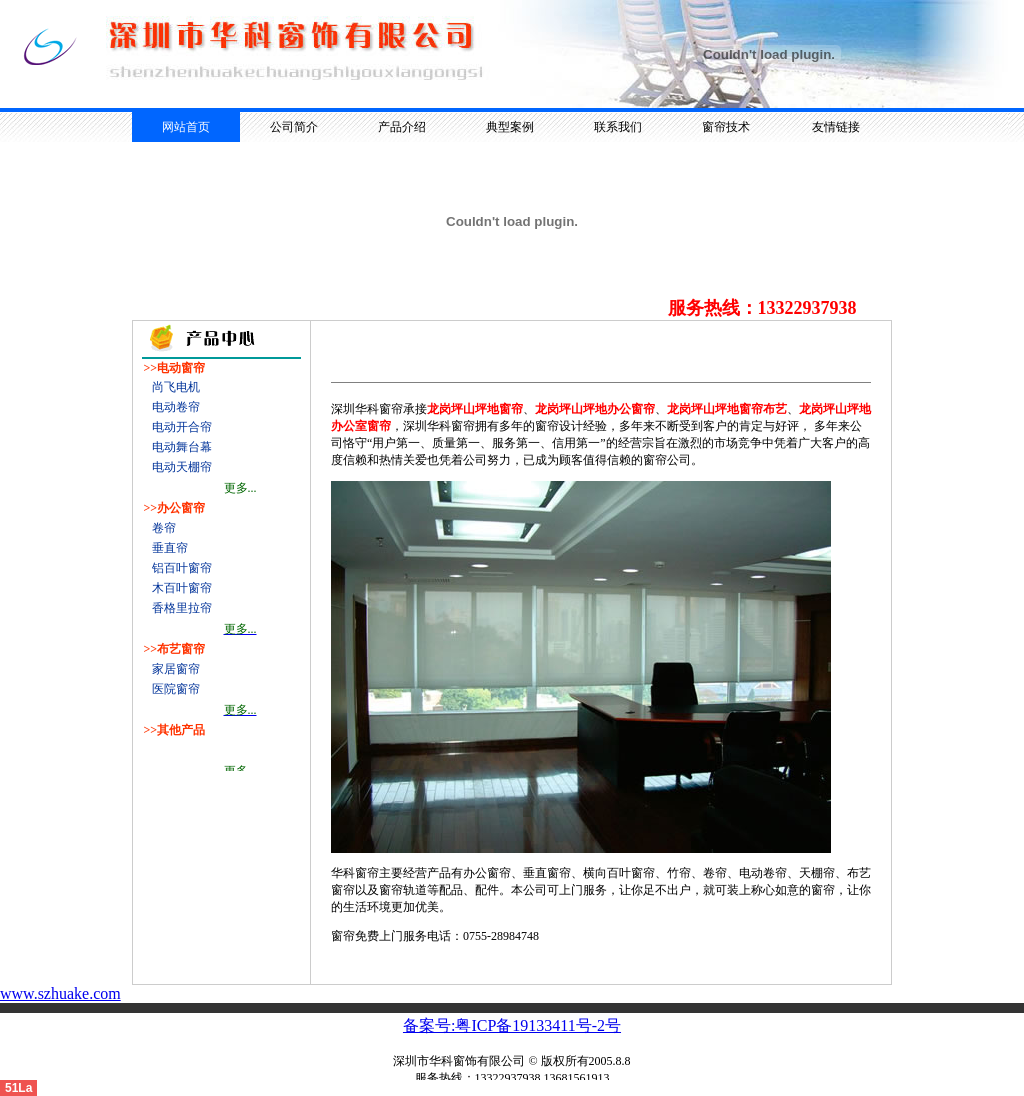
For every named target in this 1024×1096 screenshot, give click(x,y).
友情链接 (836, 127)
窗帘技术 (726, 127)
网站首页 (186, 127)
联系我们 (618, 127)
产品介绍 (402, 127)
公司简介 (294, 127)
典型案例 (510, 127)
